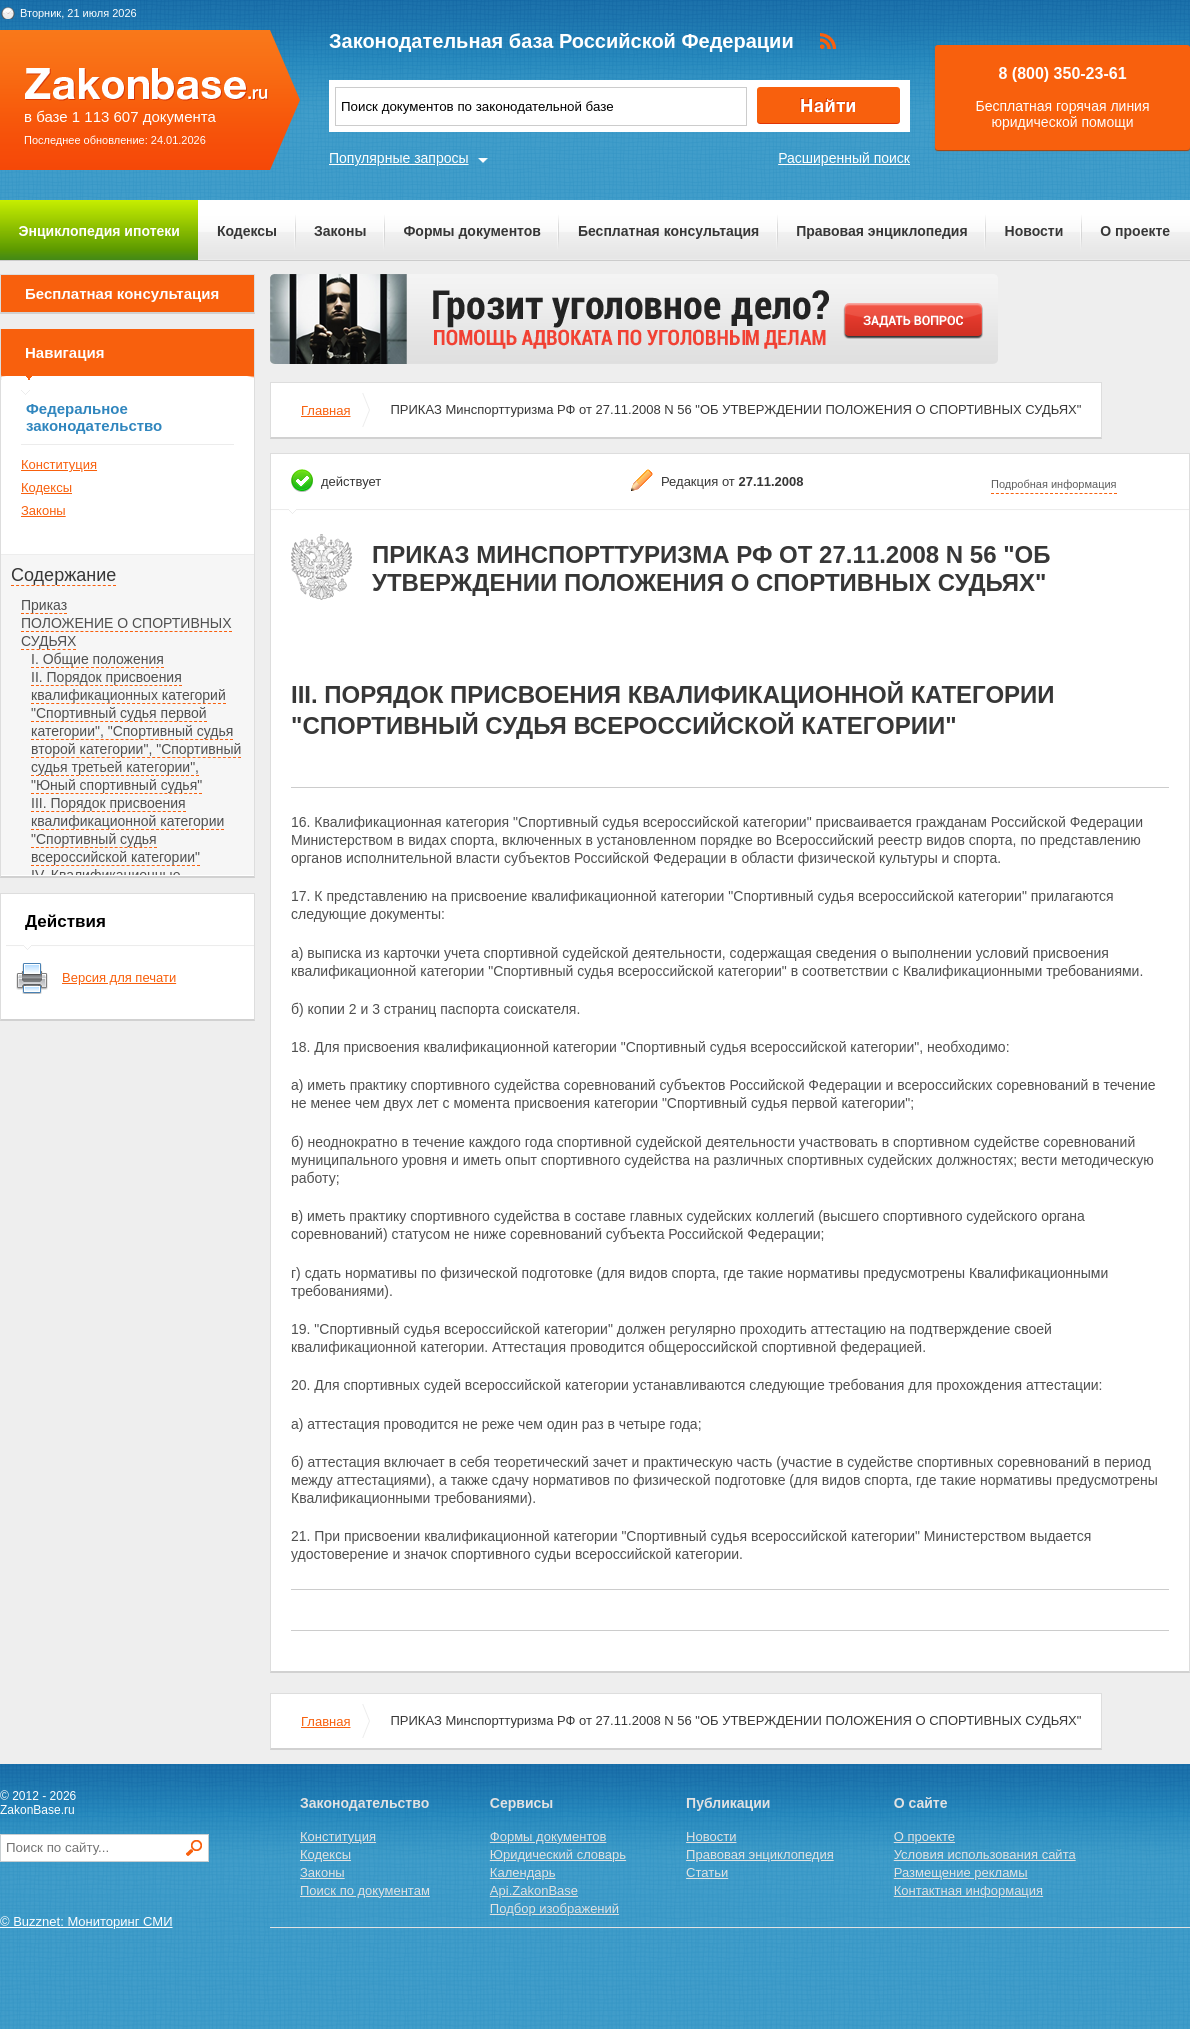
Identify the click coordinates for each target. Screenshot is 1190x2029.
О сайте (921, 1803)
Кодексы (247, 231)
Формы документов (472, 231)
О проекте (1135, 231)
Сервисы (521, 1803)
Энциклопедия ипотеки (99, 231)
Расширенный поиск (844, 158)
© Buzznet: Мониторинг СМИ (86, 1921)
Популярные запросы (399, 158)
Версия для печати (119, 977)
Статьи (707, 1872)
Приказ (44, 605)
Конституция (59, 464)
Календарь (523, 1872)
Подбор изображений (554, 1908)
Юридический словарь (558, 1854)
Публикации (728, 1803)
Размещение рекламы (961, 1872)
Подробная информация (1054, 484)
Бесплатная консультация (668, 231)
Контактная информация (968, 1890)
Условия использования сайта (985, 1854)
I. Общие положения (97, 659)
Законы (340, 231)
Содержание (63, 575)
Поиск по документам (365, 1890)
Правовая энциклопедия (881, 231)
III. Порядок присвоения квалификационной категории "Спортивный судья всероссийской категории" (127, 830)
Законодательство (364, 1803)
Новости (1034, 231)
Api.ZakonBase (534, 1890)
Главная (325, 410)
